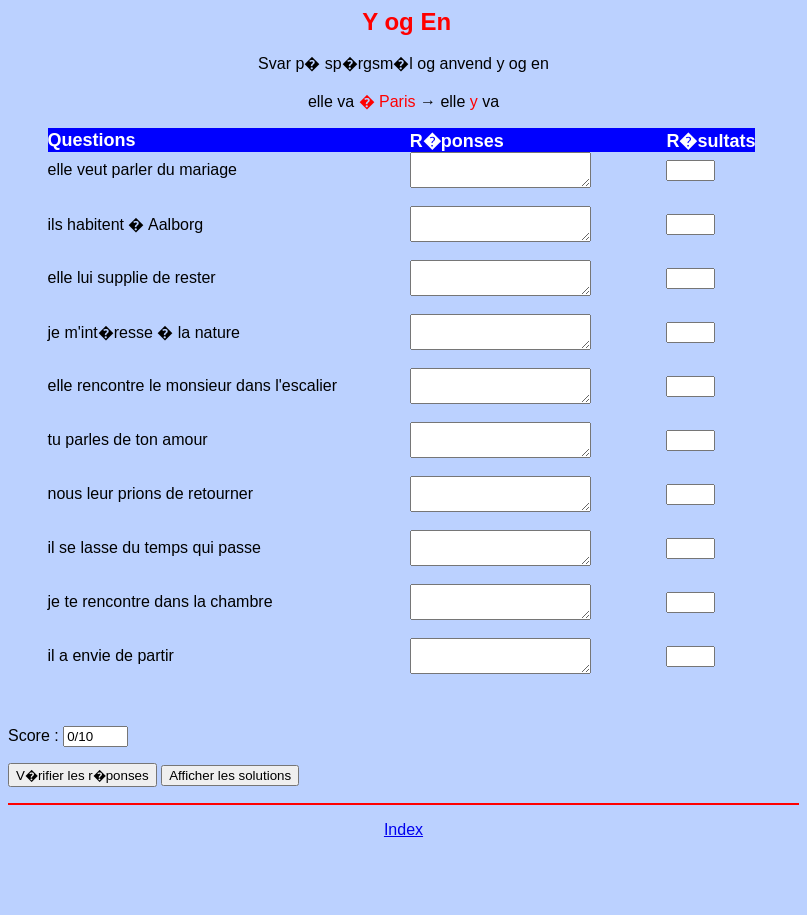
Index (403, 889)
